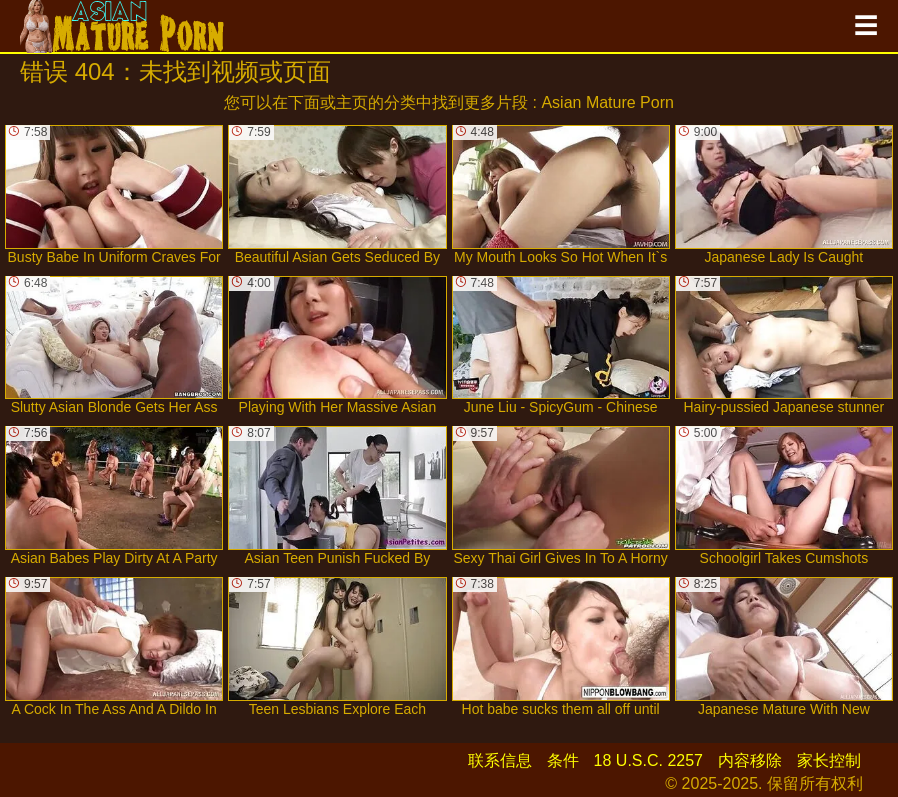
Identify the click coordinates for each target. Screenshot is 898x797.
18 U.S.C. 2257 (648, 760)
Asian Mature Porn (607, 102)
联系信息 (500, 760)
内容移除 (750, 760)
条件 (563, 760)
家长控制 (829, 760)
